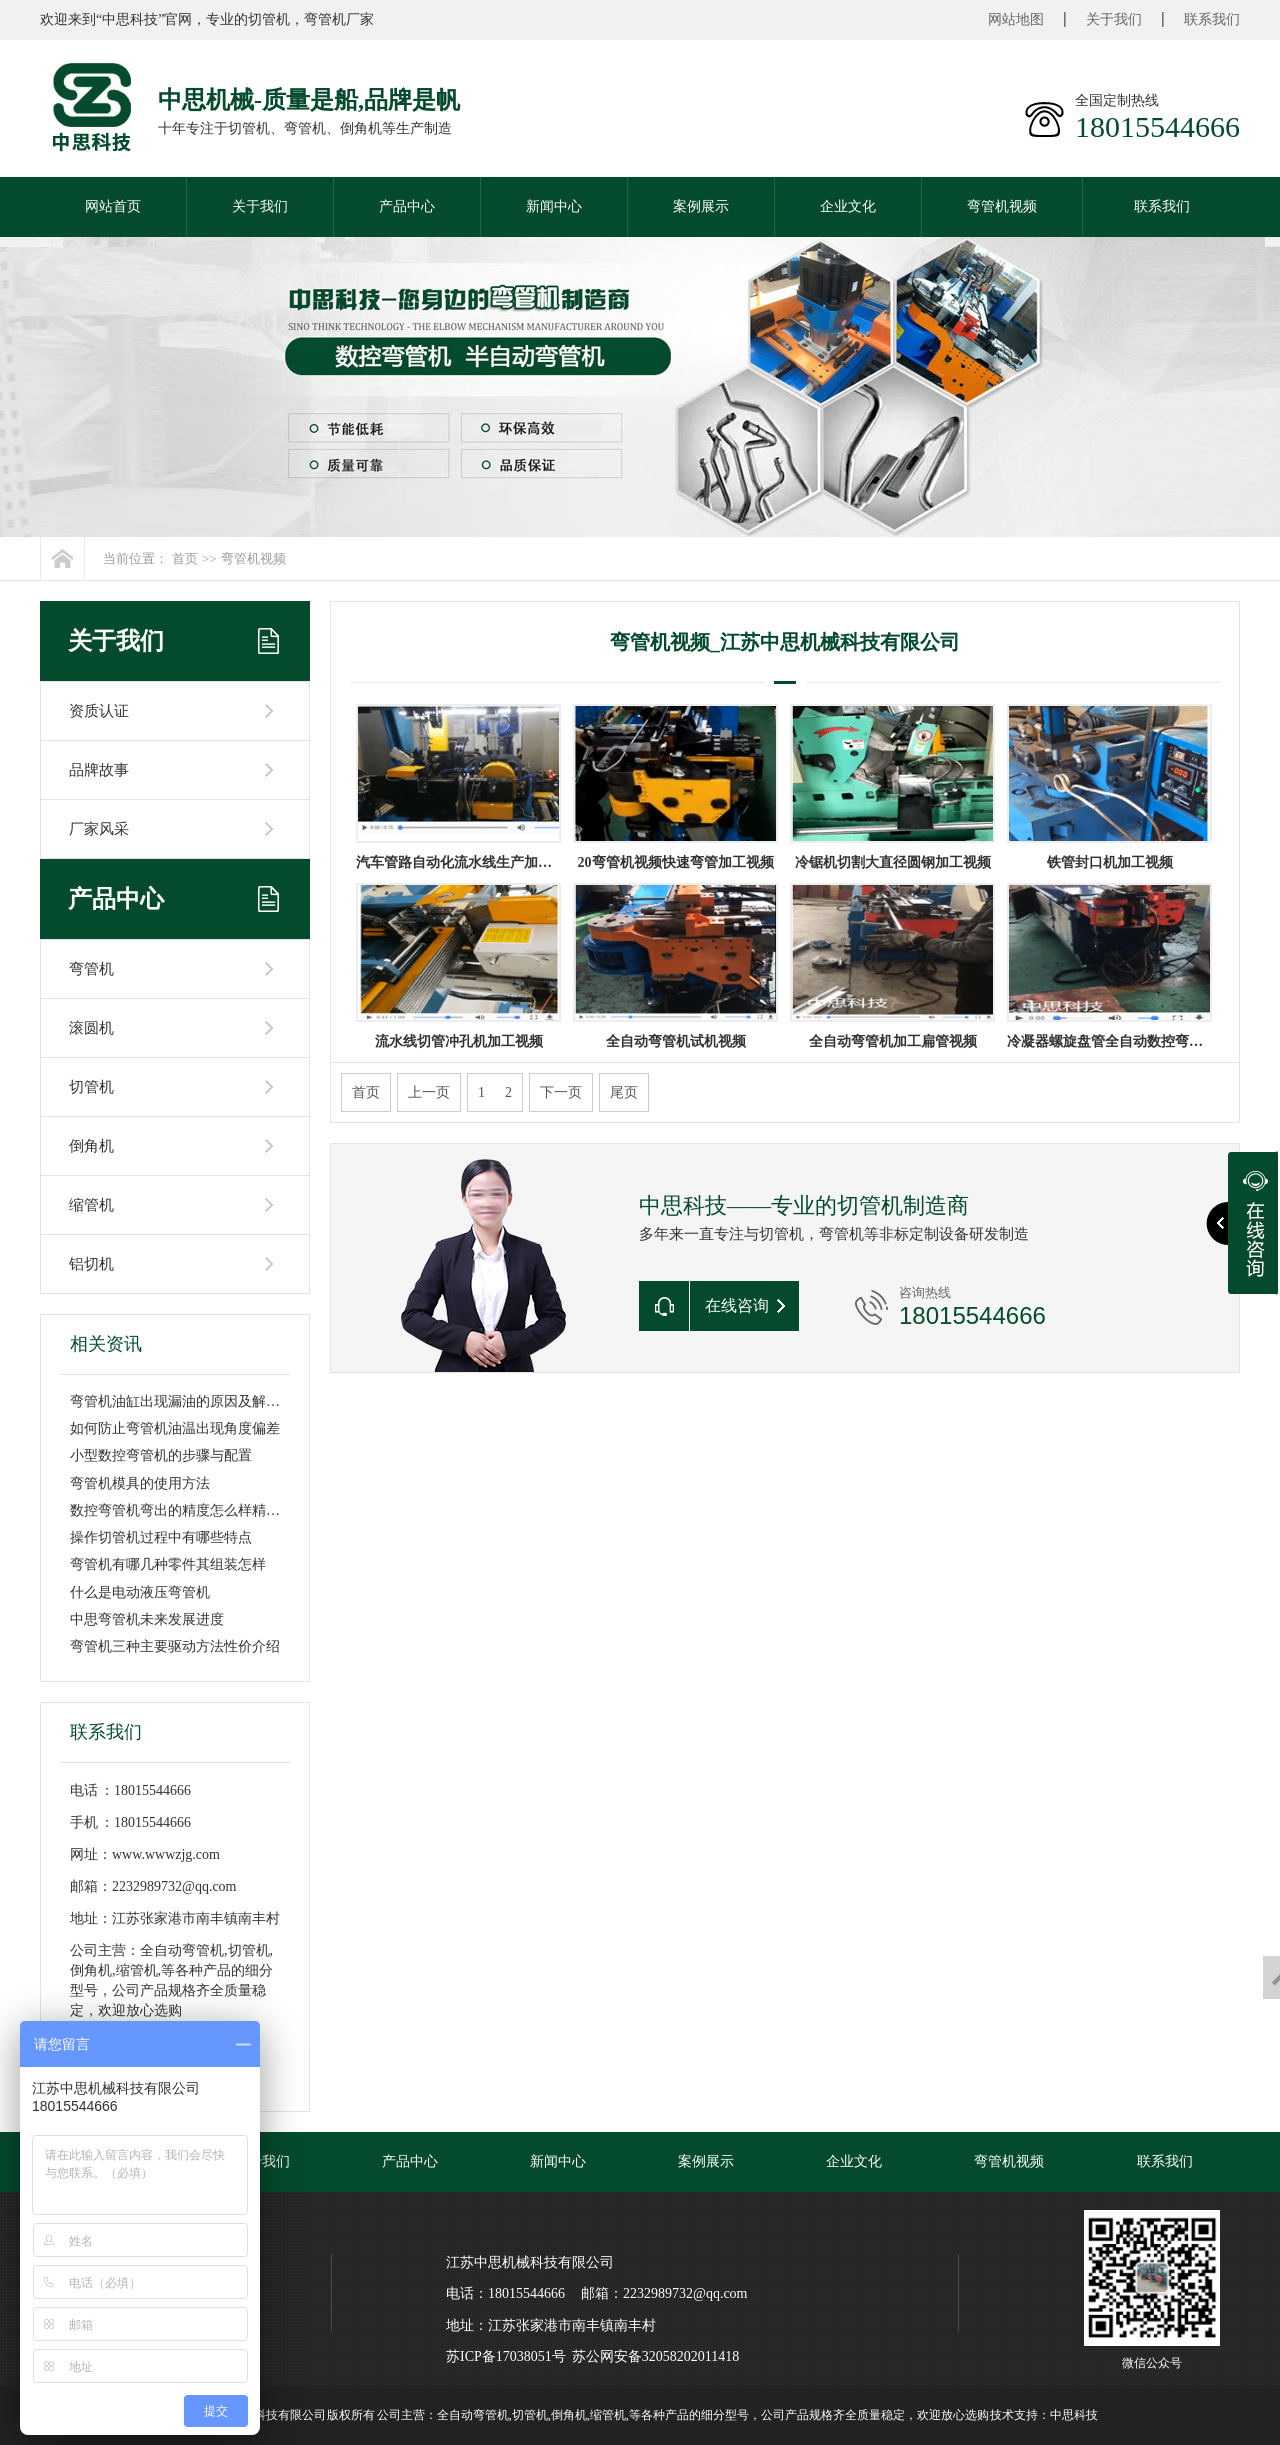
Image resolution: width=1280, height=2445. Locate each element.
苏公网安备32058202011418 (655, 2356)
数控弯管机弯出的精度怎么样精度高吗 (189, 1510)
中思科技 (1074, 2415)
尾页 (624, 1092)
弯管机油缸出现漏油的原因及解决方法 (189, 1401)
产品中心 (407, 206)
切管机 (91, 1087)
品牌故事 (99, 770)
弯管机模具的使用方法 (140, 1483)
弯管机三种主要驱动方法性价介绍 (175, 1646)
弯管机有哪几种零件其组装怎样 (168, 1564)
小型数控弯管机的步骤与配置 (161, 1455)
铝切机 (91, 1264)
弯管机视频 (1002, 206)
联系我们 (1212, 19)
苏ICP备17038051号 (506, 2356)
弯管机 (91, 969)
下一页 (561, 1092)
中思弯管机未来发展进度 (147, 1619)
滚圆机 (91, 1028)
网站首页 (113, 206)
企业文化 (848, 206)
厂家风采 (99, 829)
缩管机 (91, 1205)
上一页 (429, 1092)
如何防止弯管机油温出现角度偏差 (175, 1428)
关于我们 (1114, 19)
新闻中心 (554, 206)
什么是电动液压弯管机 (140, 1592)
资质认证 (99, 711)
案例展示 (701, 206)
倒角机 (91, 1146)
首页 (185, 558)
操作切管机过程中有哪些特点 (161, 1537)
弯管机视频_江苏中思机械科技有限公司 (785, 642)
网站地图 (1016, 19)
